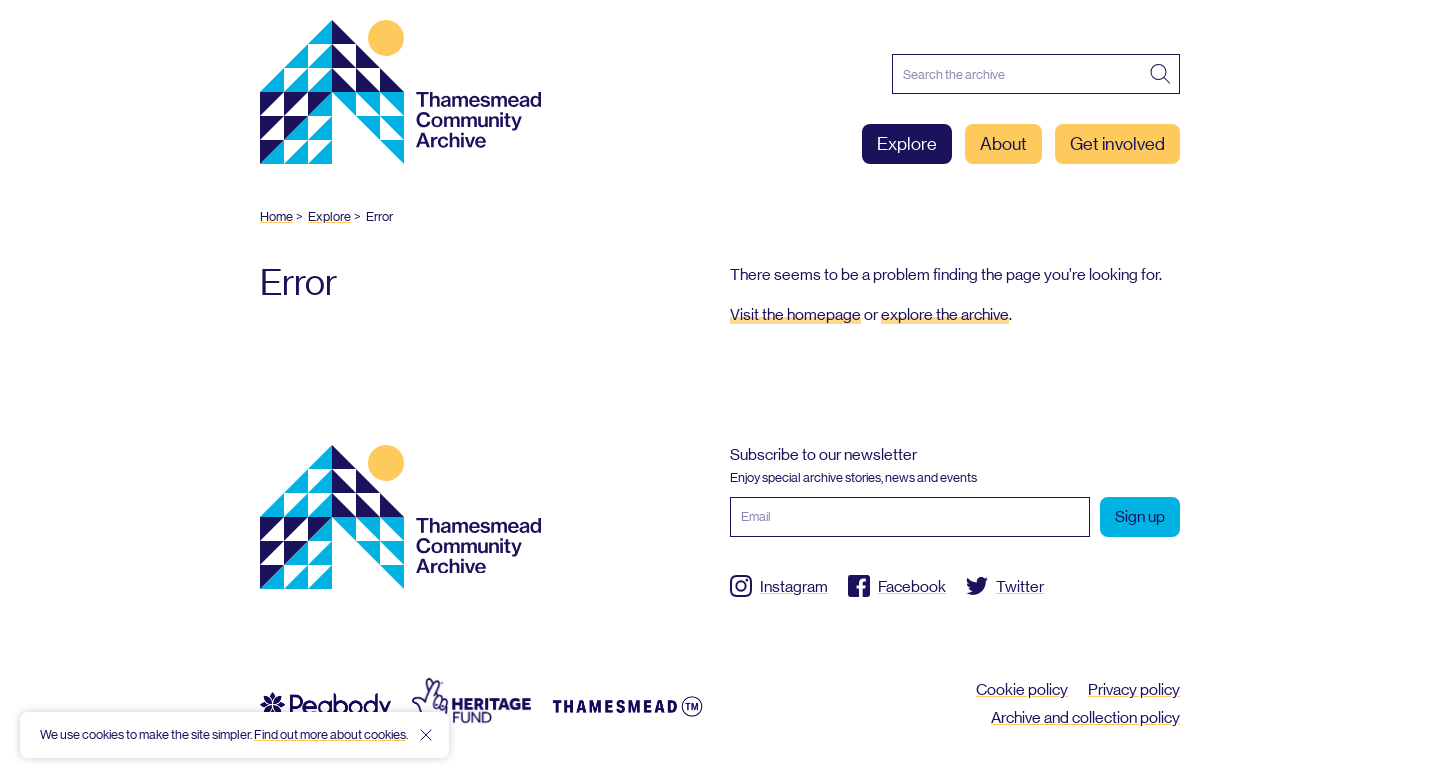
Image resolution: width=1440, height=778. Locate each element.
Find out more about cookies (330, 734)
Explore (907, 144)
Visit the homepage (795, 314)
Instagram (794, 586)
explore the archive (945, 314)
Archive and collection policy (1085, 717)
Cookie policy (1022, 689)
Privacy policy (1134, 689)
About (1003, 144)
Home (276, 216)
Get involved (1117, 144)
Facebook (912, 586)
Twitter (1020, 586)
